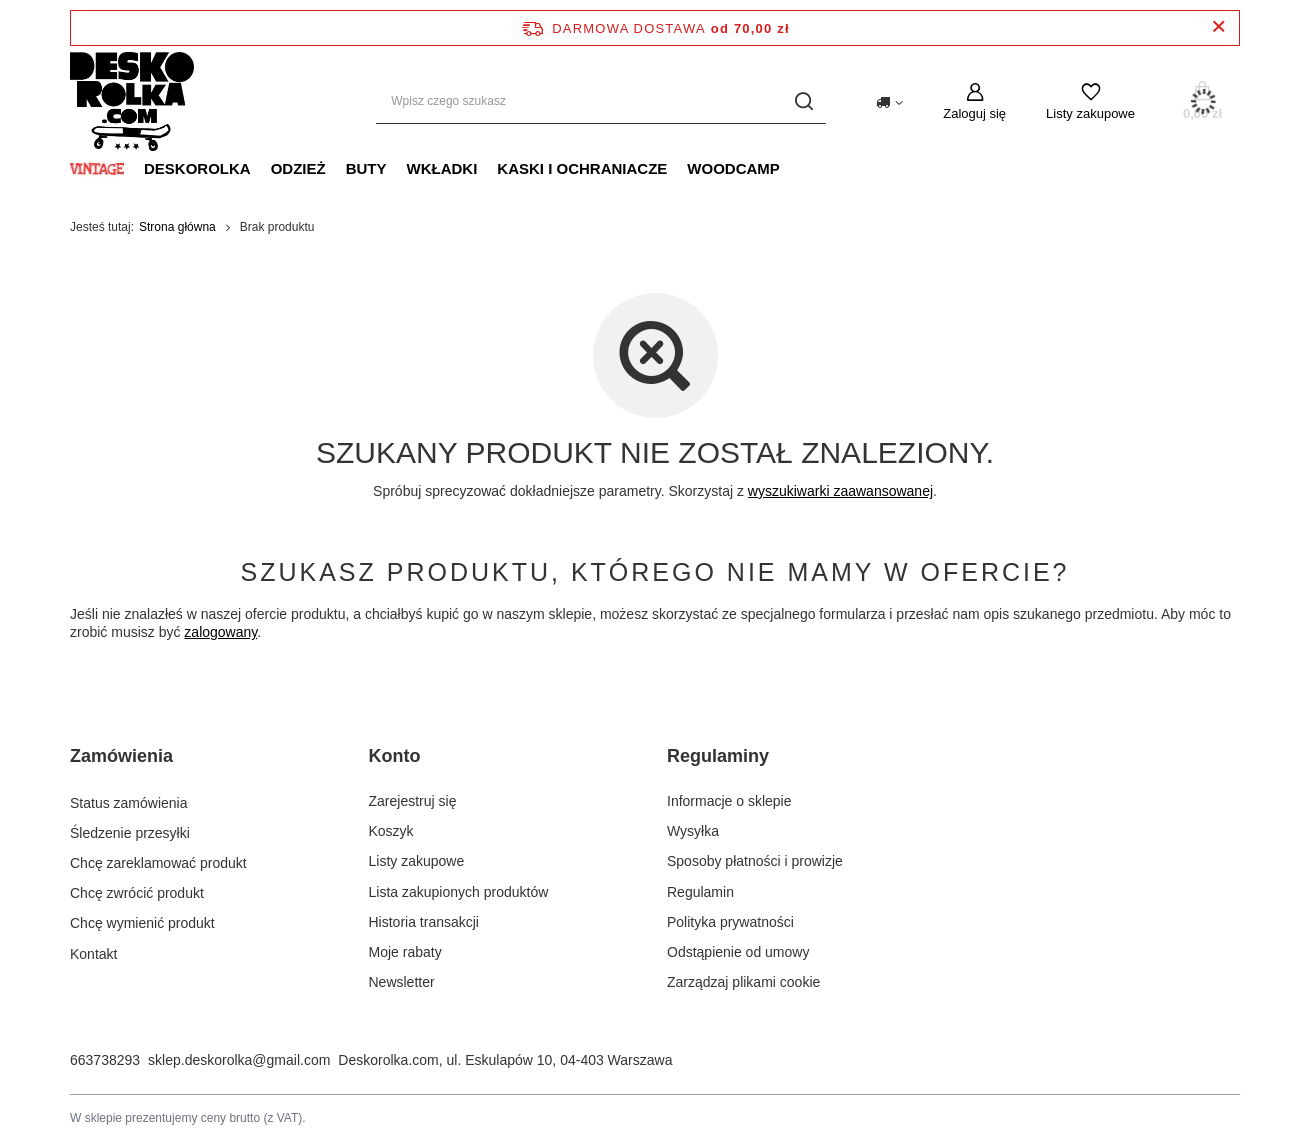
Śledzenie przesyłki (130, 831)
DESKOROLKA (197, 168)
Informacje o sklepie (729, 801)
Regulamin (700, 892)
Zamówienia (121, 756)
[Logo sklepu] (132, 102)
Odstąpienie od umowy (738, 952)
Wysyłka (693, 831)
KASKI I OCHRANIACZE (582, 168)
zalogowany (220, 632)
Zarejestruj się (413, 801)
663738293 (105, 1060)
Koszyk (391, 831)
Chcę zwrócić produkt (137, 892)
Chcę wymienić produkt (142, 922)
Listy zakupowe (1090, 113)
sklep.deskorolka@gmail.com (239, 1060)
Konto (395, 756)
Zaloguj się (974, 113)
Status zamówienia (129, 801)
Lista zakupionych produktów (459, 892)
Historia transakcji (424, 922)
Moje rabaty (405, 952)
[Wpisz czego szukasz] (601, 101)
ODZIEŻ (298, 168)
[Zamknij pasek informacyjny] (1218, 27)
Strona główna (177, 227)
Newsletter (402, 982)
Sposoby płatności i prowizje (755, 861)
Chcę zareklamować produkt (158, 861)
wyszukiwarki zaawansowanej (840, 491)
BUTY (366, 168)
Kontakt (93, 952)
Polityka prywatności (730, 922)
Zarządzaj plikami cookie (743, 982)
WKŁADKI (442, 168)
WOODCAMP (733, 168)
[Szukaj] (803, 101)
